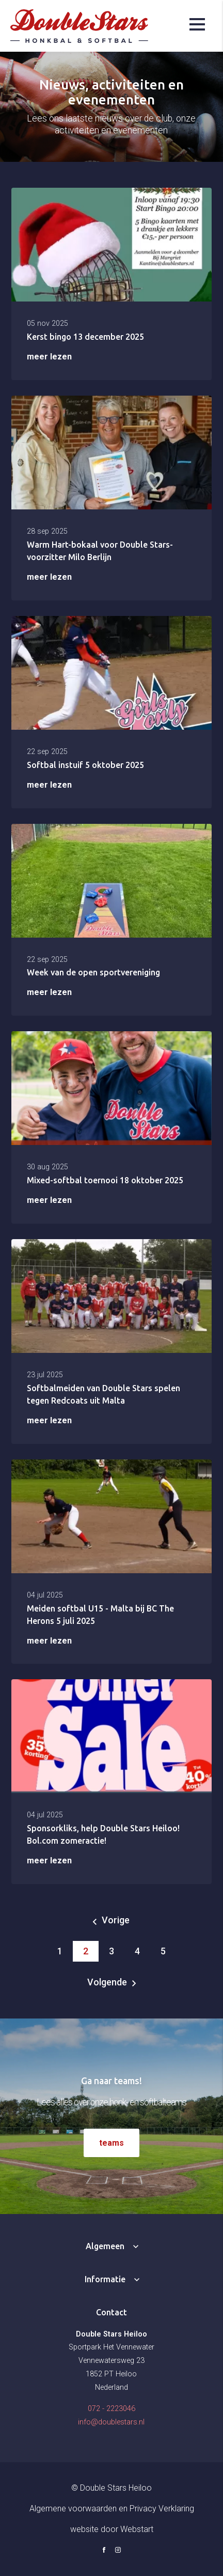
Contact (111, 2312)
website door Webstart (111, 2529)
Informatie (105, 2279)
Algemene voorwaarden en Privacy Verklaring (111, 2508)
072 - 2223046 (111, 2408)
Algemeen (105, 2246)
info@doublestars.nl (111, 2422)
